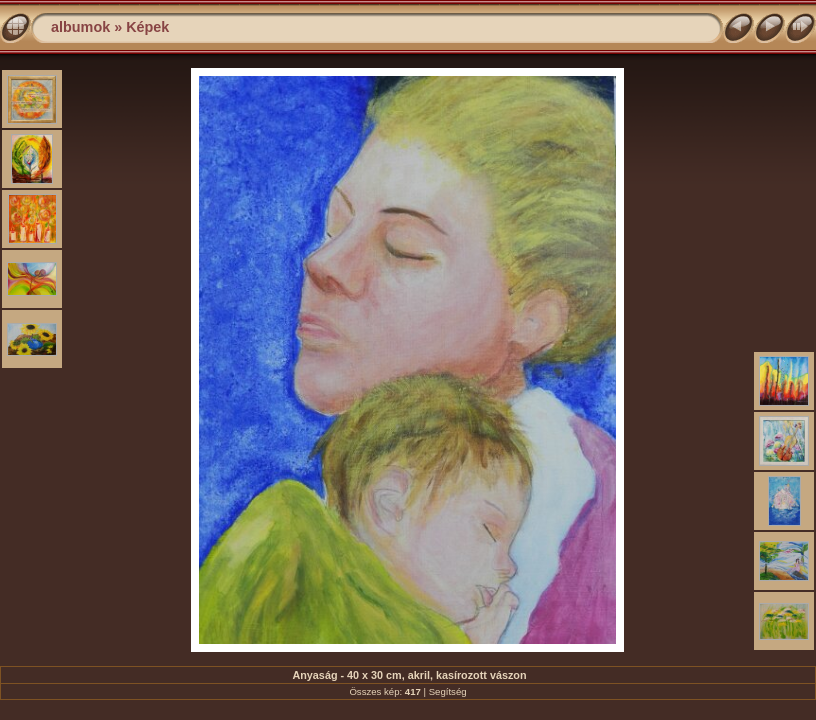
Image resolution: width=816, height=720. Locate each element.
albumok (80, 27)
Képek (147, 27)
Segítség (448, 691)
